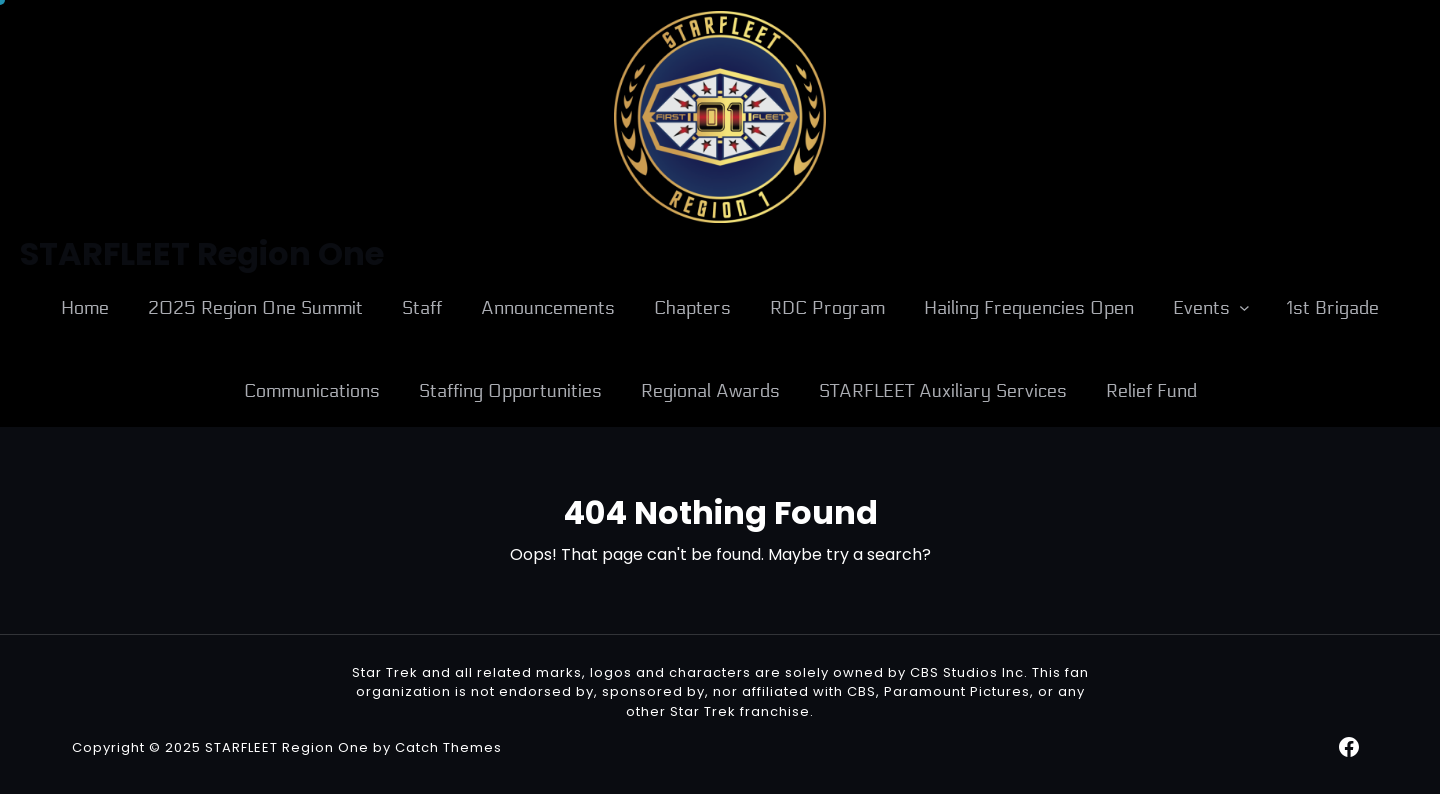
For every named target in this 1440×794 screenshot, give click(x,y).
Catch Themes (448, 747)
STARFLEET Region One (287, 747)
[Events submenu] (1244, 307)
